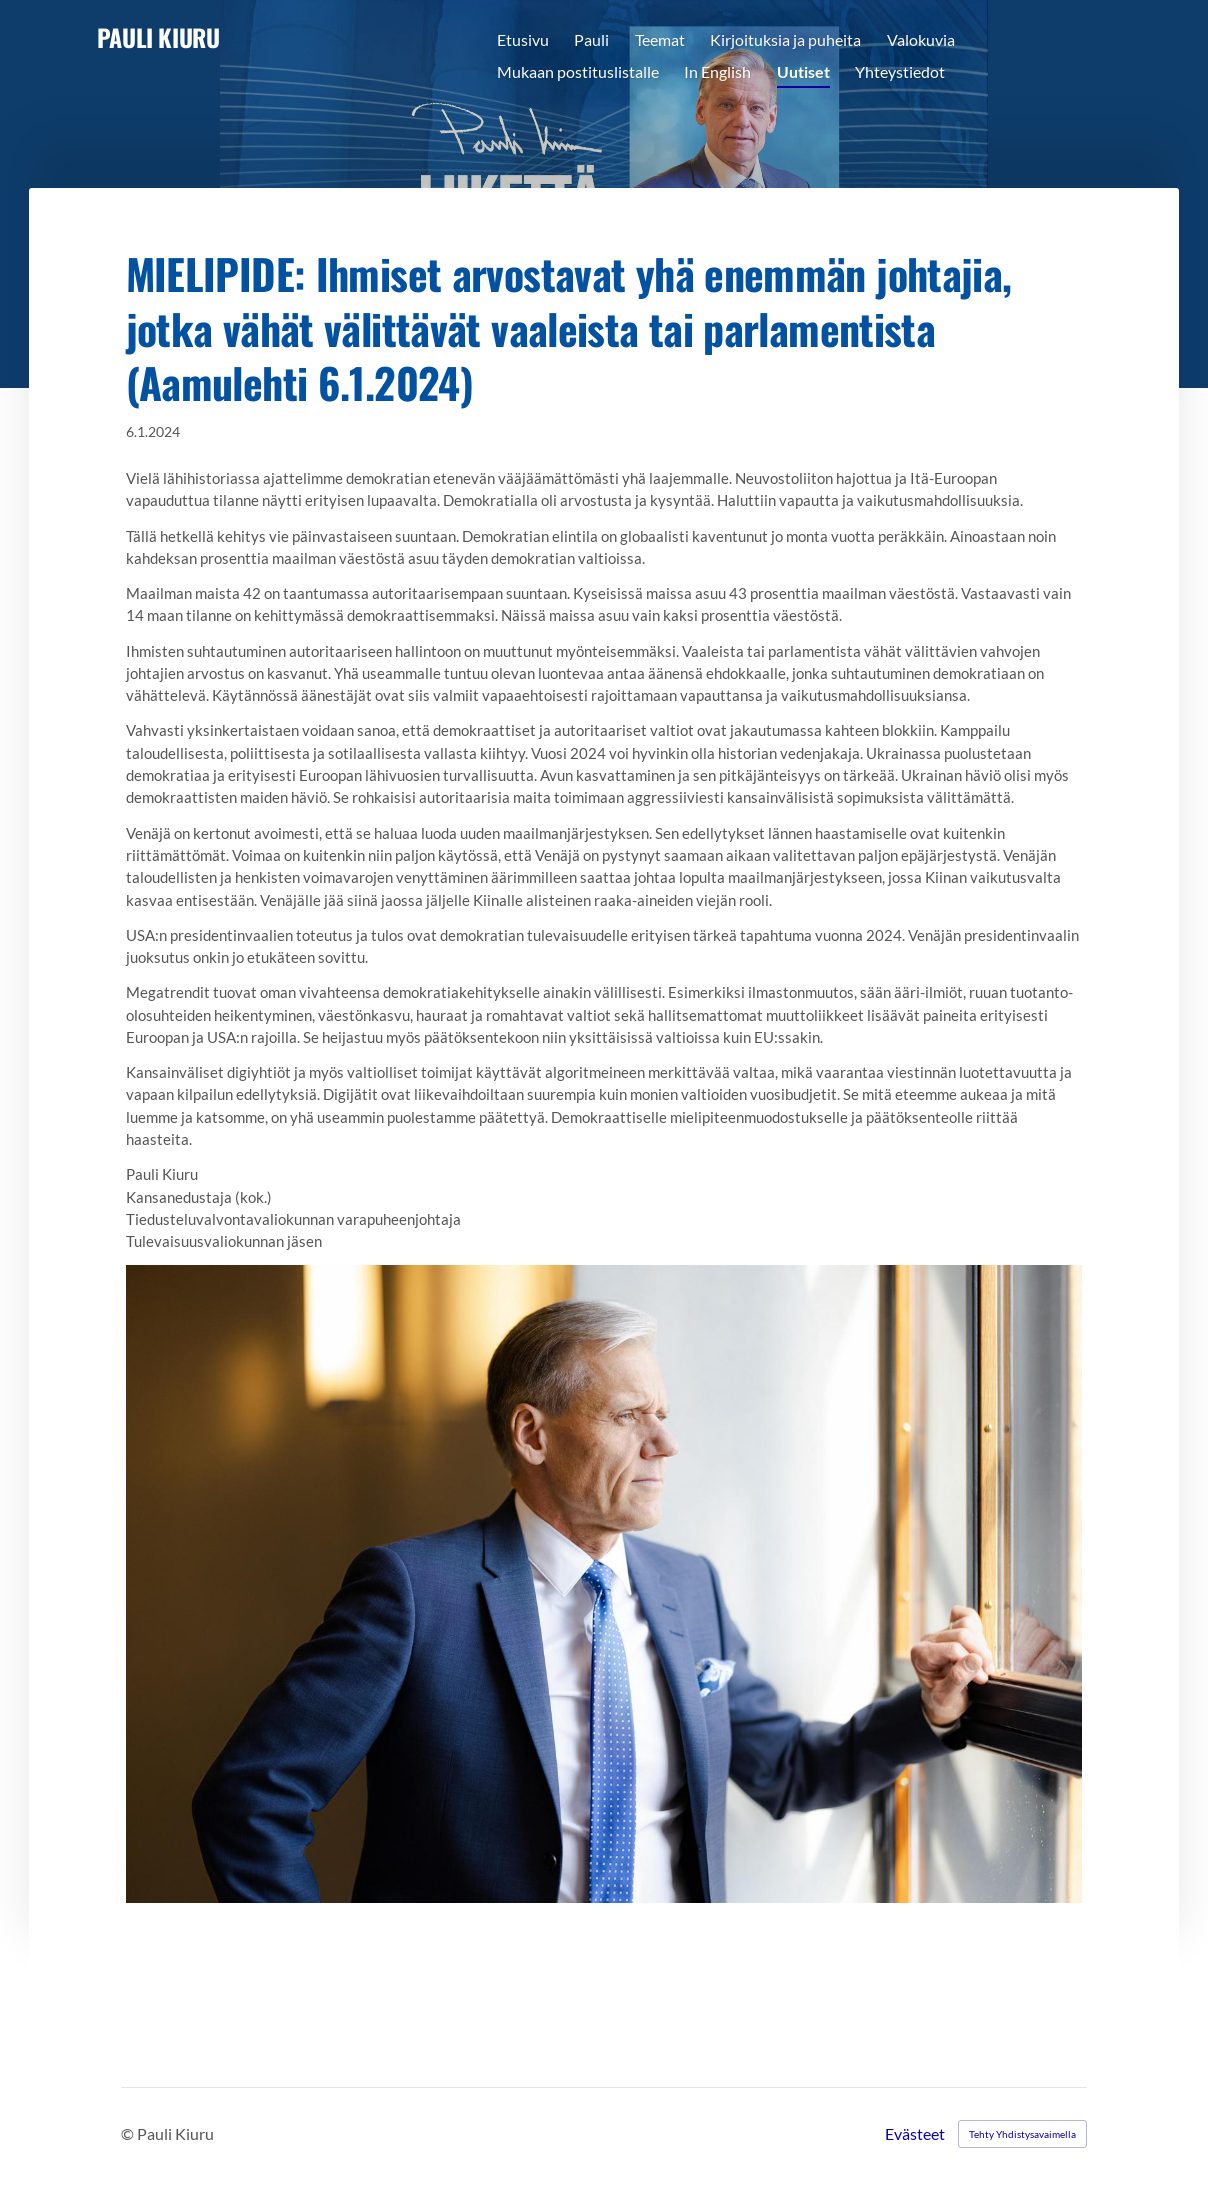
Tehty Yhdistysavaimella (1022, 2134)
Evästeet (915, 2134)
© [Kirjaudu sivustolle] (129, 2133)
